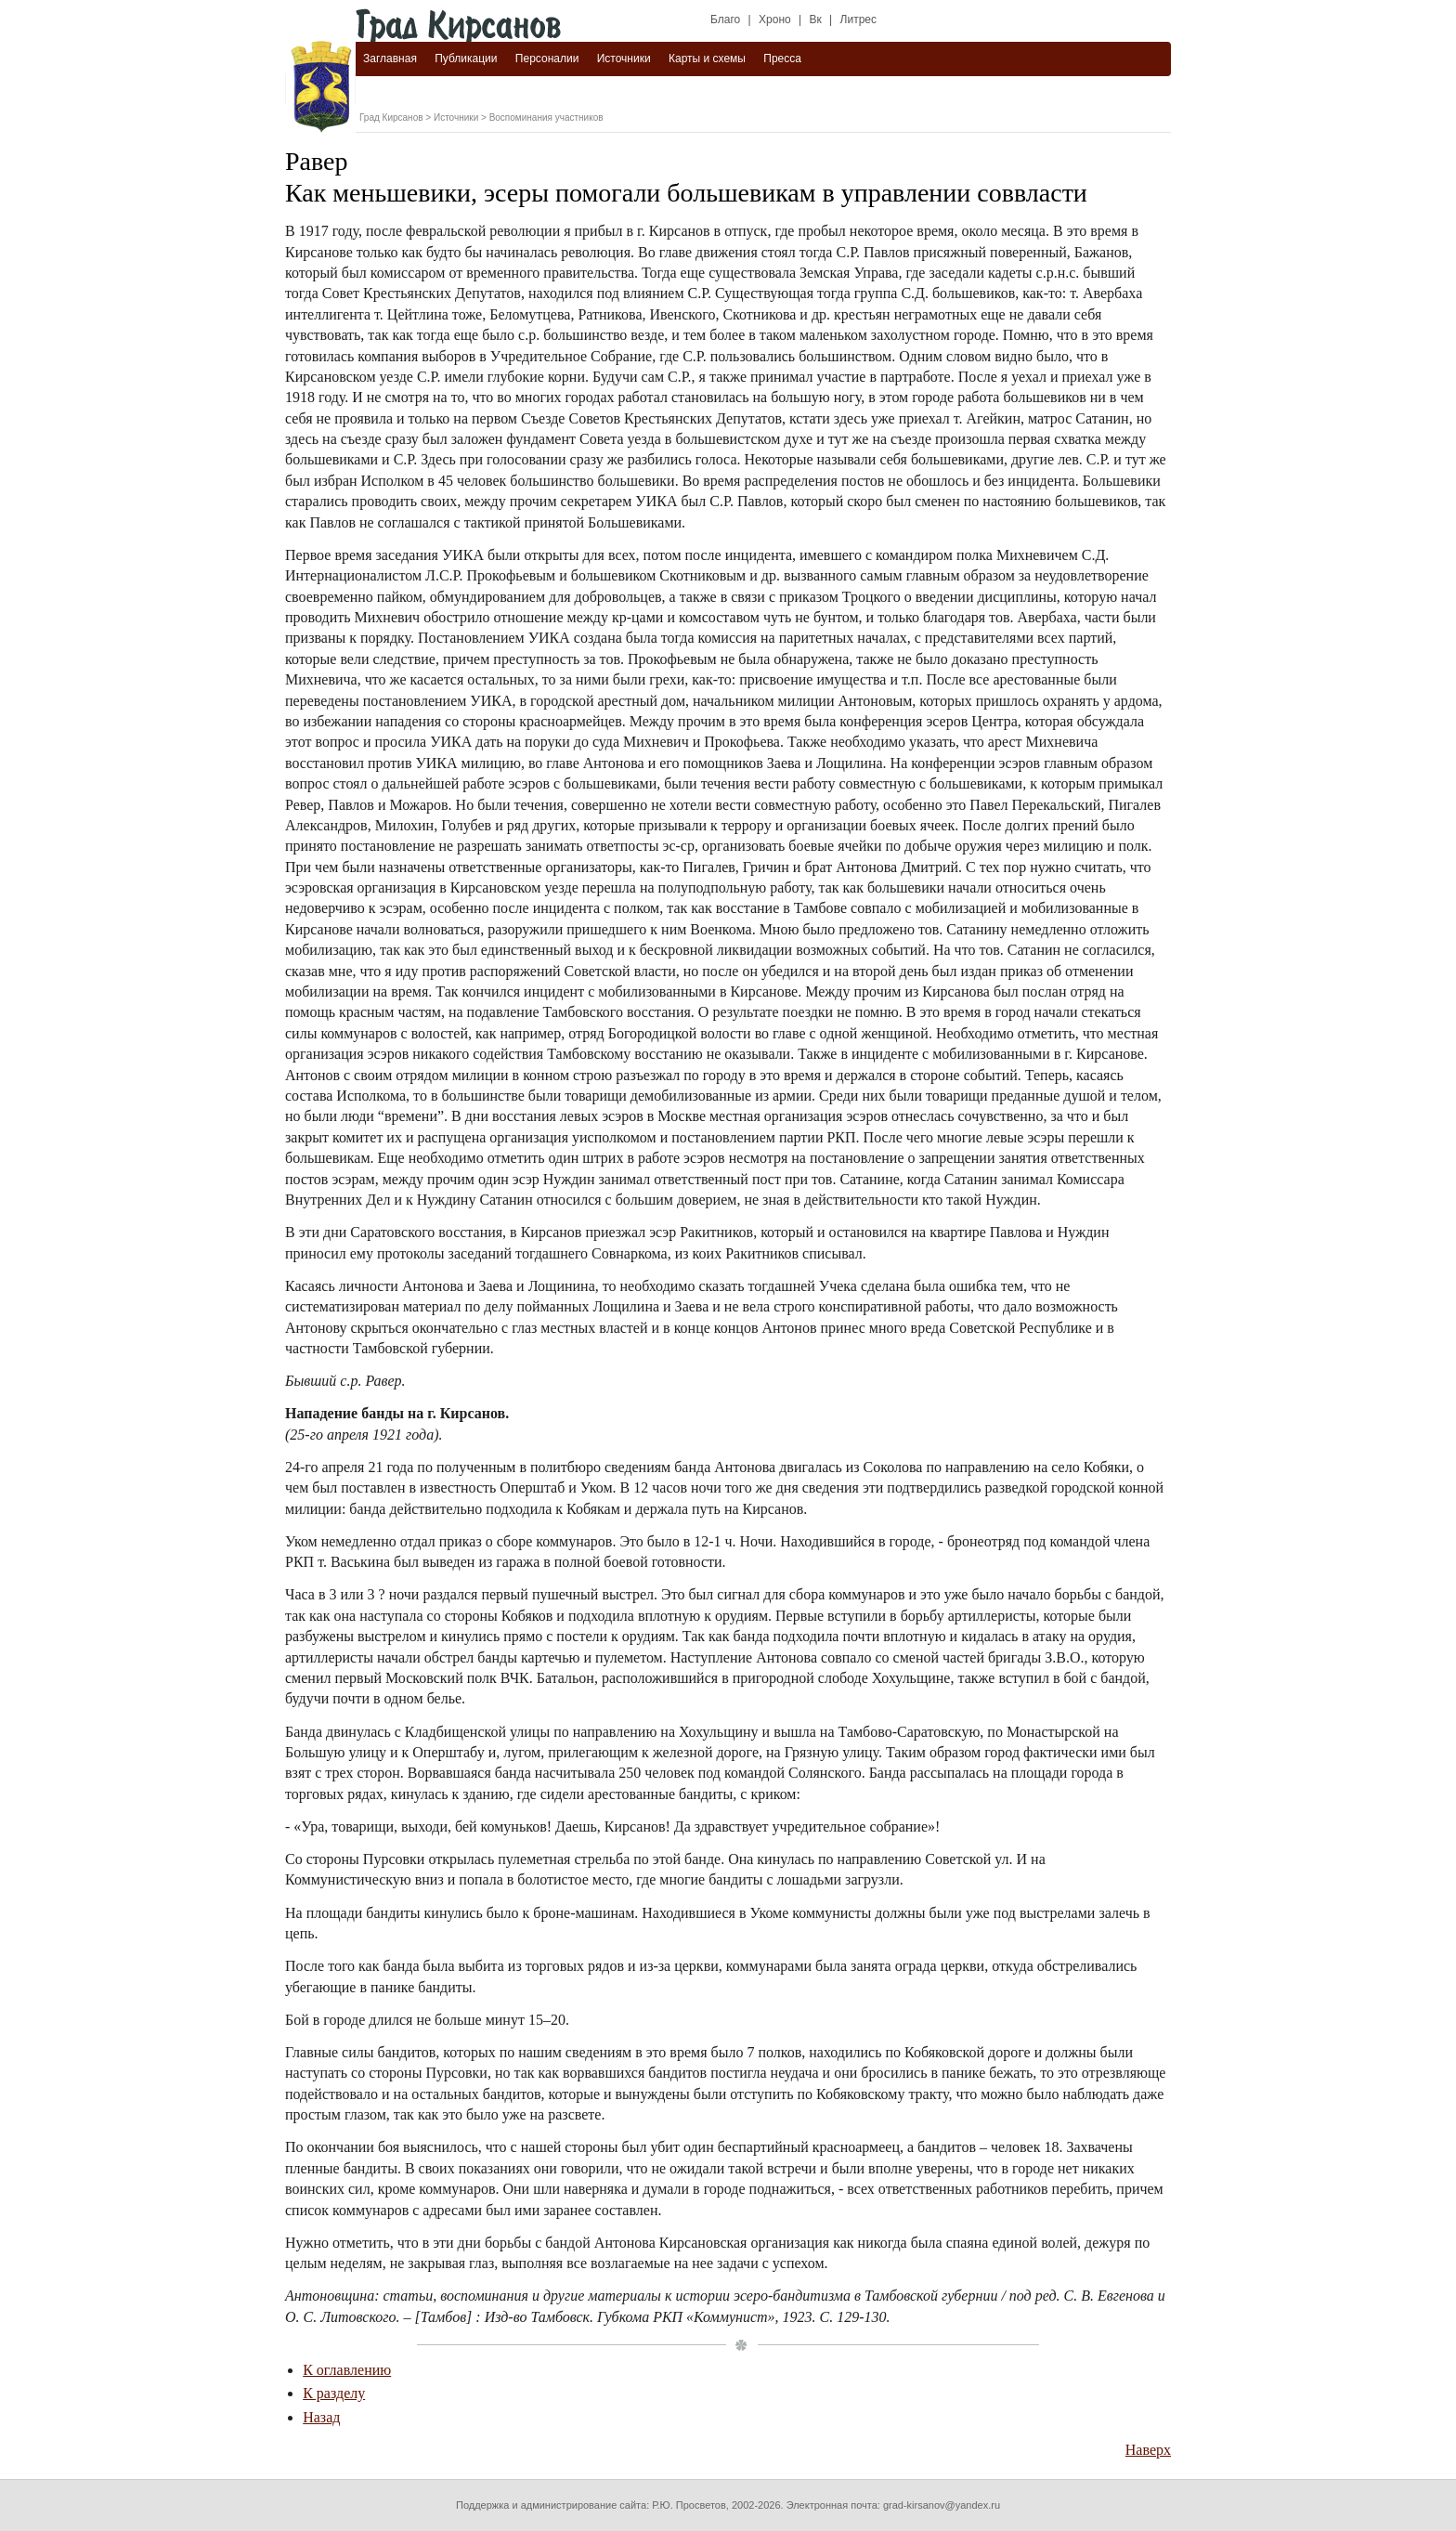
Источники (624, 58)
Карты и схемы (707, 58)
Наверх (1148, 2450)
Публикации (466, 58)
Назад (321, 2417)
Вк (816, 19)
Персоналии (547, 58)
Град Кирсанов (391, 117)
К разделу (334, 2393)
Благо (725, 19)
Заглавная (390, 58)
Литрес (858, 19)
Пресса (782, 58)
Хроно (775, 19)
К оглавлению (347, 2370)
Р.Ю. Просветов (689, 2505)
